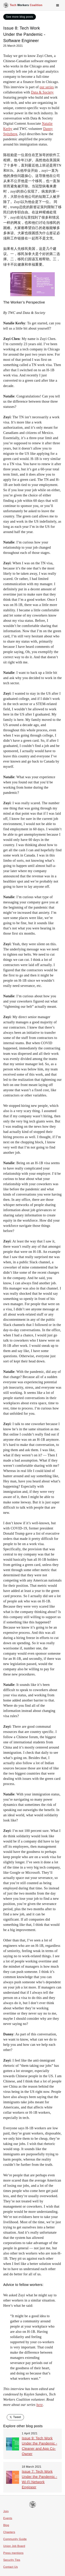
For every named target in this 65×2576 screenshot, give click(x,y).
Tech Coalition (26, 5)
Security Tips (11, 2559)
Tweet (15, 2417)
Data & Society (42, 92)
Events (7, 2518)
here (39, 2405)
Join (6, 2511)
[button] (57, 5)
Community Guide (15, 2539)
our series (47, 87)
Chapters (9, 2532)
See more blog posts (19, 16)
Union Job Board (14, 2546)
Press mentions (13, 2553)
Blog (6, 2525)
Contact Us (10, 2566)
